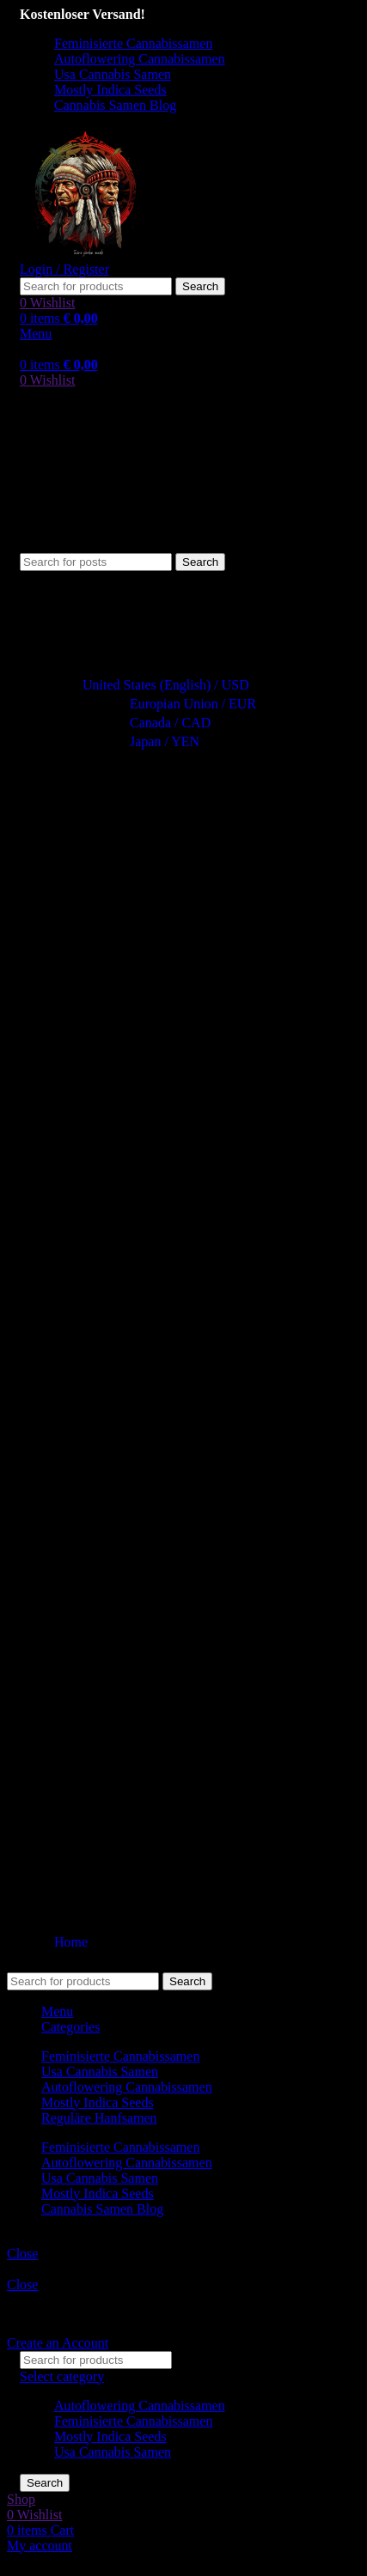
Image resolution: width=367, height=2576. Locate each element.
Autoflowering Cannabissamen (139, 2405)
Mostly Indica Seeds (110, 2436)
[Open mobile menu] (36, 333)
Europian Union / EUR (185, 703)
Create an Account (57, 2343)
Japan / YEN (156, 741)
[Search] (96, 286)
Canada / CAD (162, 722)
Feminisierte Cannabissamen (133, 2421)
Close (22, 2253)
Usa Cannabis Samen (112, 2452)
